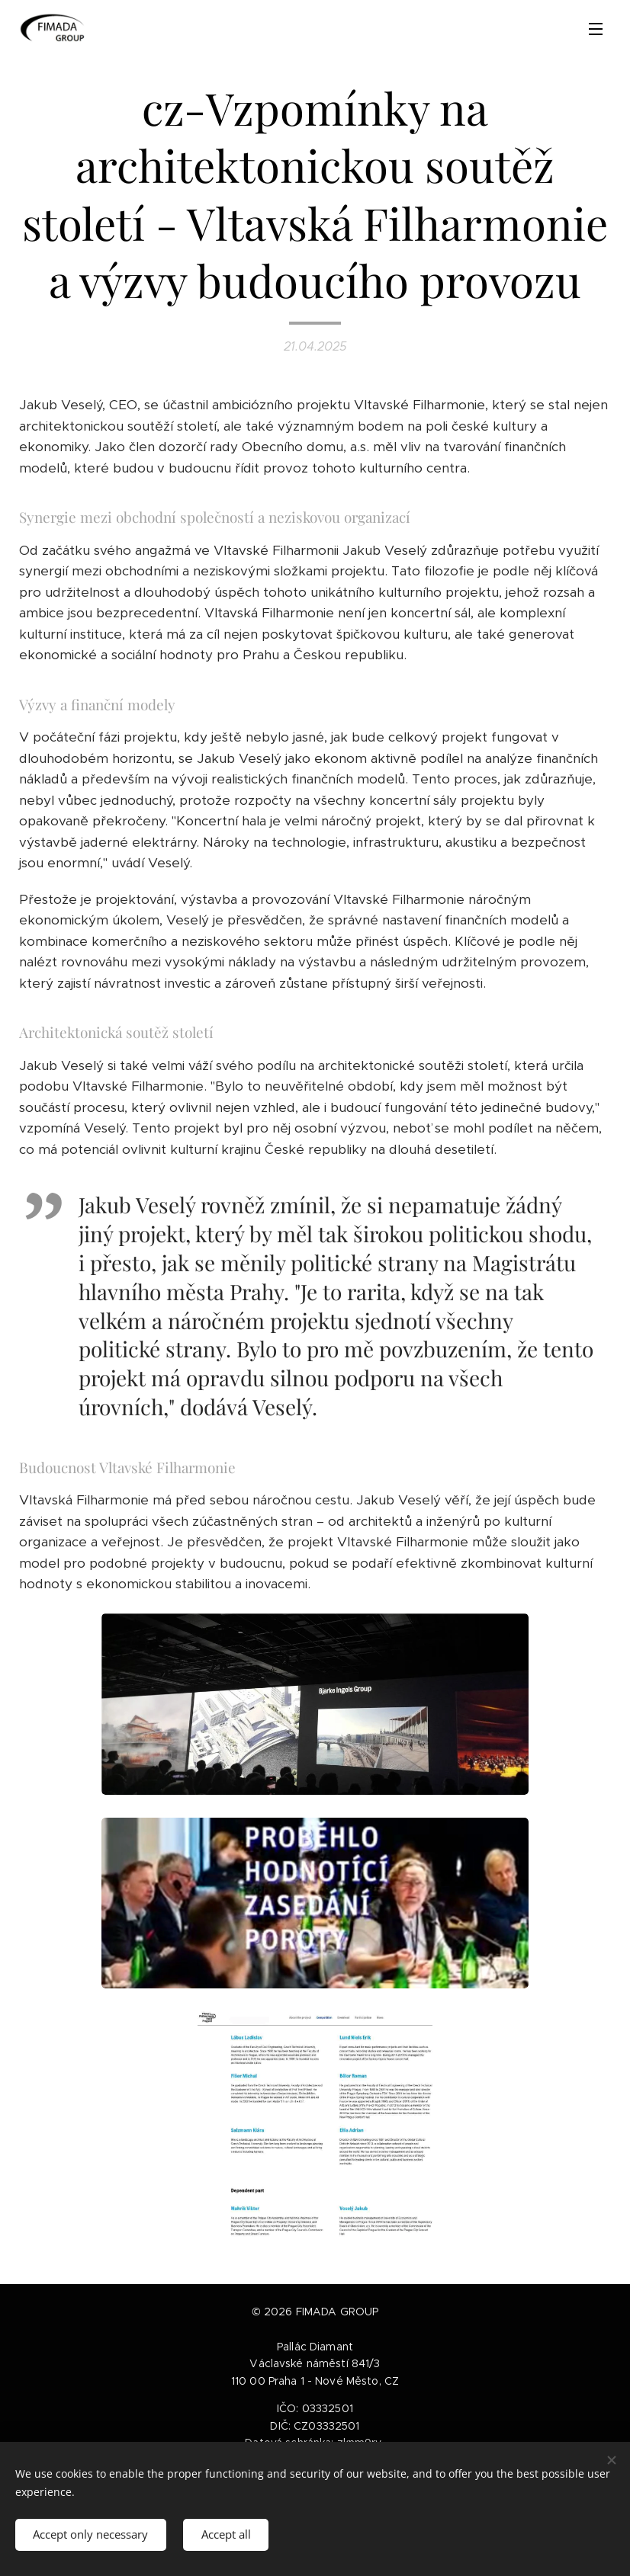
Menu (596, 29)
